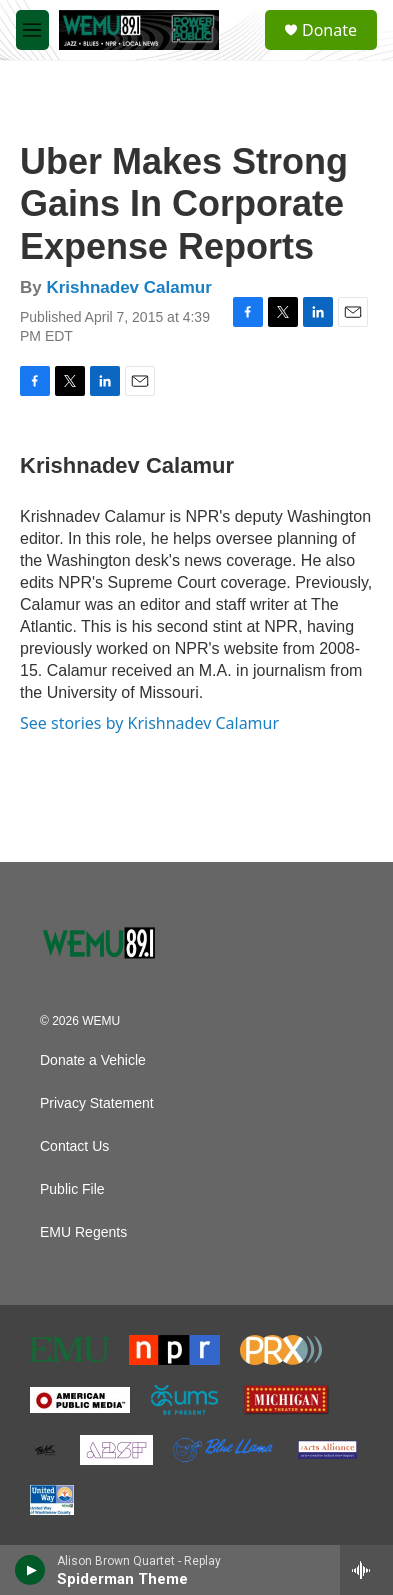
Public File (72, 1189)
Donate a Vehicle (93, 1060)
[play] (30, 1570)
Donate (329, 30)
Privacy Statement (97, 1103)
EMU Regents (83, 1232)
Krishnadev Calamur (128, 287)
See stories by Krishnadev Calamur (149, 723)
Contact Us (74, 1146)
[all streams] (366, 1570)
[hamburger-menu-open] (32, 30)
